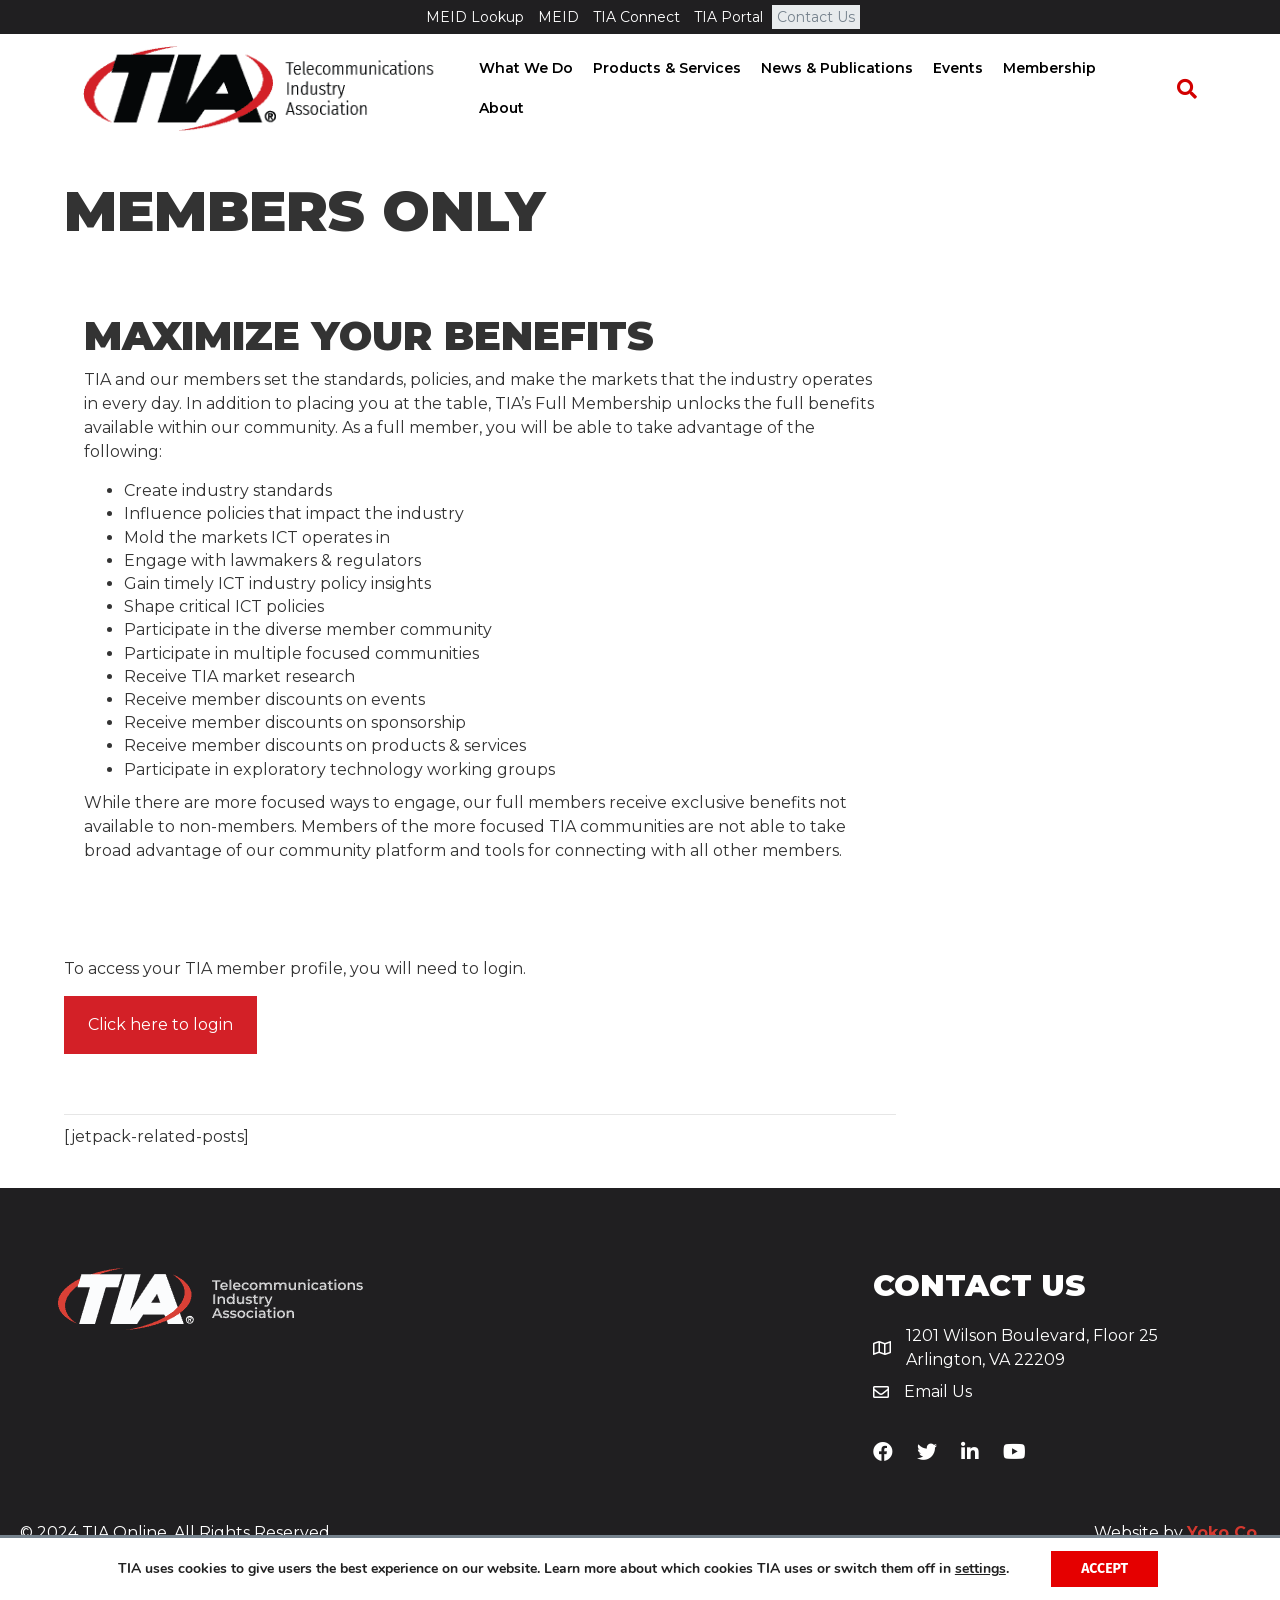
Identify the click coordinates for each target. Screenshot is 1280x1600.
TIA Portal (728, 17)
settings (980, 1569)
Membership (1054, 89)
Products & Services (672, 89)
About (1143, 89)
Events (963, 89)
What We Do (531, 89)
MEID (558, 17)
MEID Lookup (475, 17)
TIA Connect (636, 17)
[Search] (1196, 90)
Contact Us (816, 17)
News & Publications (842, 89)
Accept (1104, 1568)
